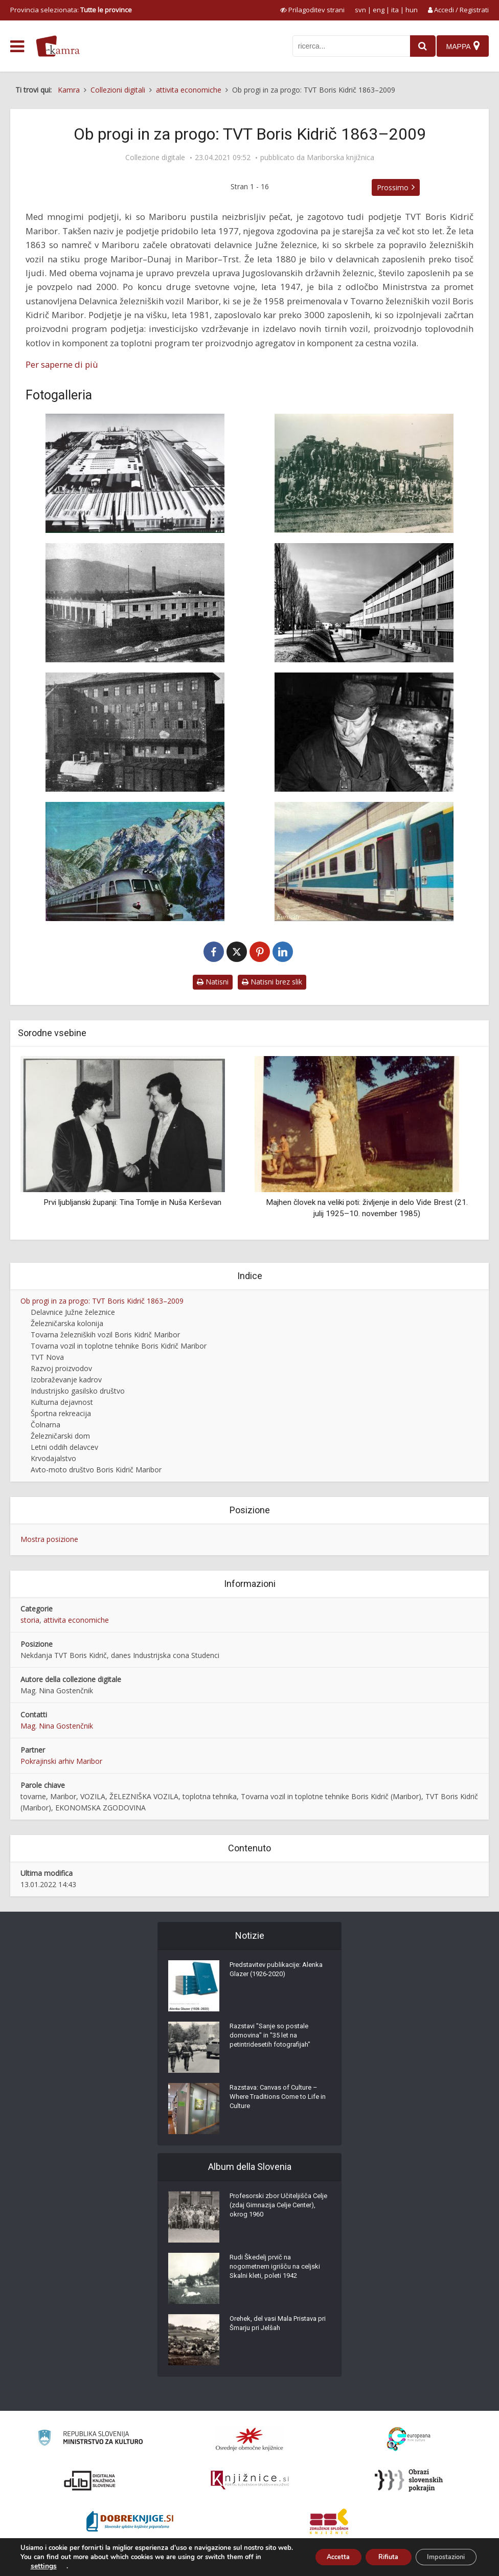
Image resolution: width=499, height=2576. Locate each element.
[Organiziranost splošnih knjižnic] (249, 2439)
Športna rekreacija (61, 1413)
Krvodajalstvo (53, 1458)
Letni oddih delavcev (64, 1447)
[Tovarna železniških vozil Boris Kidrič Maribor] (135, 473)
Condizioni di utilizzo (405, 2562)
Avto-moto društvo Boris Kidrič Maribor (96, 1469)
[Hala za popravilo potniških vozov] (135, 602)
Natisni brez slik (272, 982)
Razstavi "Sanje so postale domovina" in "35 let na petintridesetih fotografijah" (274, 2039)
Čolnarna (45, 1424)
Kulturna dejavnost (62, 1402)
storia (29, 1620)
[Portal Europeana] (409, 2439)
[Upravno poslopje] (135, 732)
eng (378, 9)
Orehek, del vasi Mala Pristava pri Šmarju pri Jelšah (278, 2327)
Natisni (213, 982)
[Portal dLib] (90, 2480)
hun (411, 9)
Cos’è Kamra (349, 2562)
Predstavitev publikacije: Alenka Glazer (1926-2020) (273, 1973)
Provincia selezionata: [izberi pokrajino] (71, 9)
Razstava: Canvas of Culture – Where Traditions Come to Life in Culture (278, 2101)
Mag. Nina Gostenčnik (56, 1726)
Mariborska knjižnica (340, 157)
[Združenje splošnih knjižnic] (329, 2521)
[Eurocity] (364, 861)
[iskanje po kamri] (345, 46)
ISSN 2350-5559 (465, 2562)
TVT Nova (47, 1357)
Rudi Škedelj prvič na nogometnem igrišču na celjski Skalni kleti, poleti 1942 (278, 2270)
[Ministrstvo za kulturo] (90, 2439)
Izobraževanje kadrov (66, 1379)
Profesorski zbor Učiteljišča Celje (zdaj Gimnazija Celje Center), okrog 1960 (273, 2209)
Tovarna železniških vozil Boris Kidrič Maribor (105, 1334)
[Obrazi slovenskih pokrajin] (409, 2480)
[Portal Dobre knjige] (129, 2521)
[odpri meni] (17, 46)
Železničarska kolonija (67, 1323)
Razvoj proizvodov (61, 1368)
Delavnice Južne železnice (73, 1312)
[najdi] (417, 46)
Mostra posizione (49, 1539)
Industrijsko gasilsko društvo (78, 1391)
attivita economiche (76, 1620)
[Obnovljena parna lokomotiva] (364, 473)
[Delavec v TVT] (364, 732)
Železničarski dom (60, 1436)
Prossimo (393, 187)
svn (360, 9)
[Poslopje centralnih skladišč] (364, 602)
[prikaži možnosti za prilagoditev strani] (312, 9)
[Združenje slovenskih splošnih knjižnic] (249, 2480)
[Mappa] (462, 46)
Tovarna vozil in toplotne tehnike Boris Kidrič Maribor (119, 1346)
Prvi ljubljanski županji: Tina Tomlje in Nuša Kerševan (132, 1202)
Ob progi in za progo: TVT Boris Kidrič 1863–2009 (102, 1301)
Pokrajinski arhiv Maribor (61, 1761)
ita (395, 9)
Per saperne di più (62, 364)
